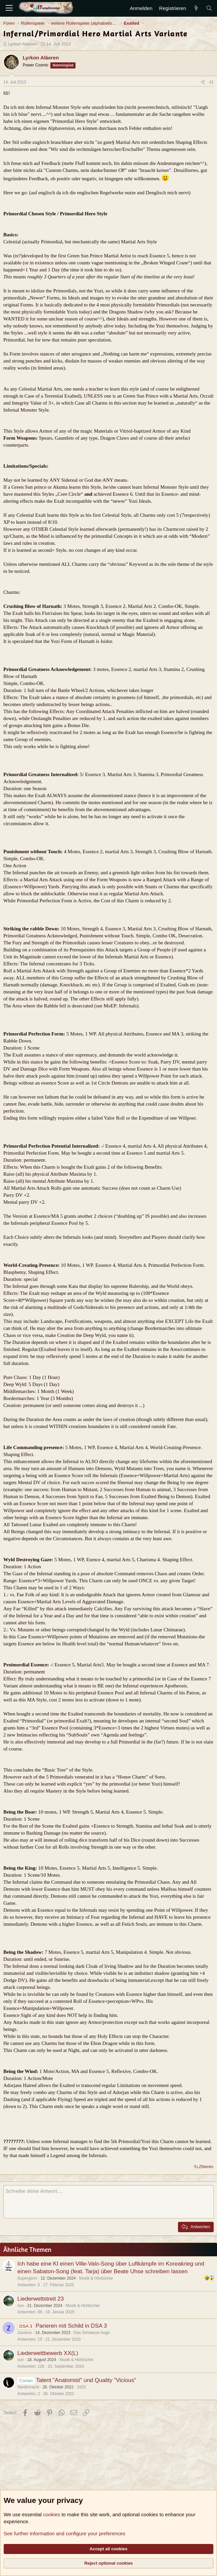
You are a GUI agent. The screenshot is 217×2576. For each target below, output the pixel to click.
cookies (51, 2514)
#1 (211, 82)
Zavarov (24, 2332)
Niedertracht (28, 2387)
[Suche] (209, 8)
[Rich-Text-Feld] (108, 2201)
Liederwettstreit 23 (40, 2299)
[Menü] (9, 8)
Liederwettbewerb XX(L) (47, 2353)
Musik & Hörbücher (96, 2278)
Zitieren (206, 2166)
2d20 (81, 2387)
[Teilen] (203, 82)
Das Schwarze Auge (92, 2332)
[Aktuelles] (195, 8)
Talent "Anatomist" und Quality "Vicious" (86, 2380)
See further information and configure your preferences (64, 2533)
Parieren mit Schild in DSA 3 (71, 2326)
